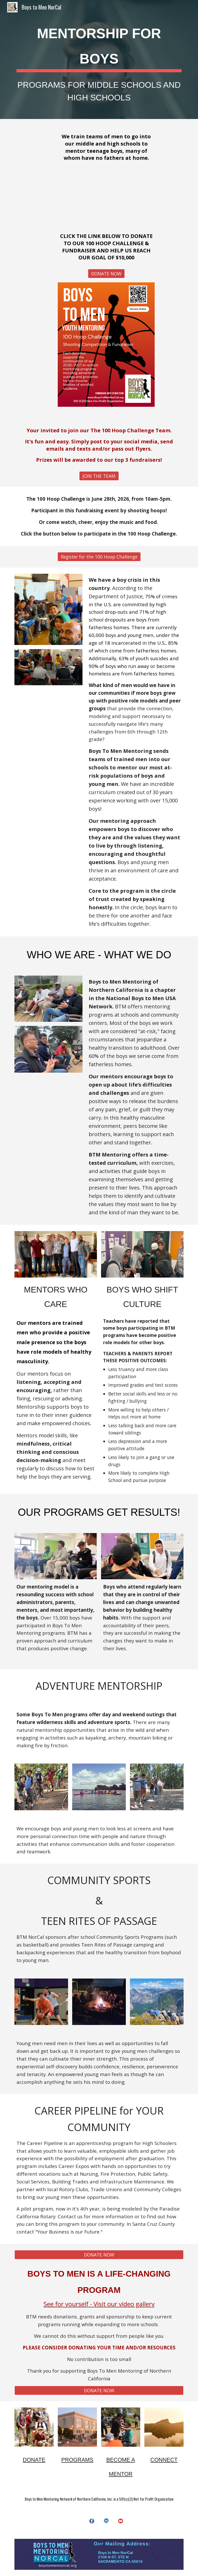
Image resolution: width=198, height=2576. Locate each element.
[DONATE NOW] (106, 273)
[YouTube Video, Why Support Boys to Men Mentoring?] (106, 197)
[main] (98, 59)
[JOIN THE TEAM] (99, 476)
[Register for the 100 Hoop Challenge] (99, 556)
